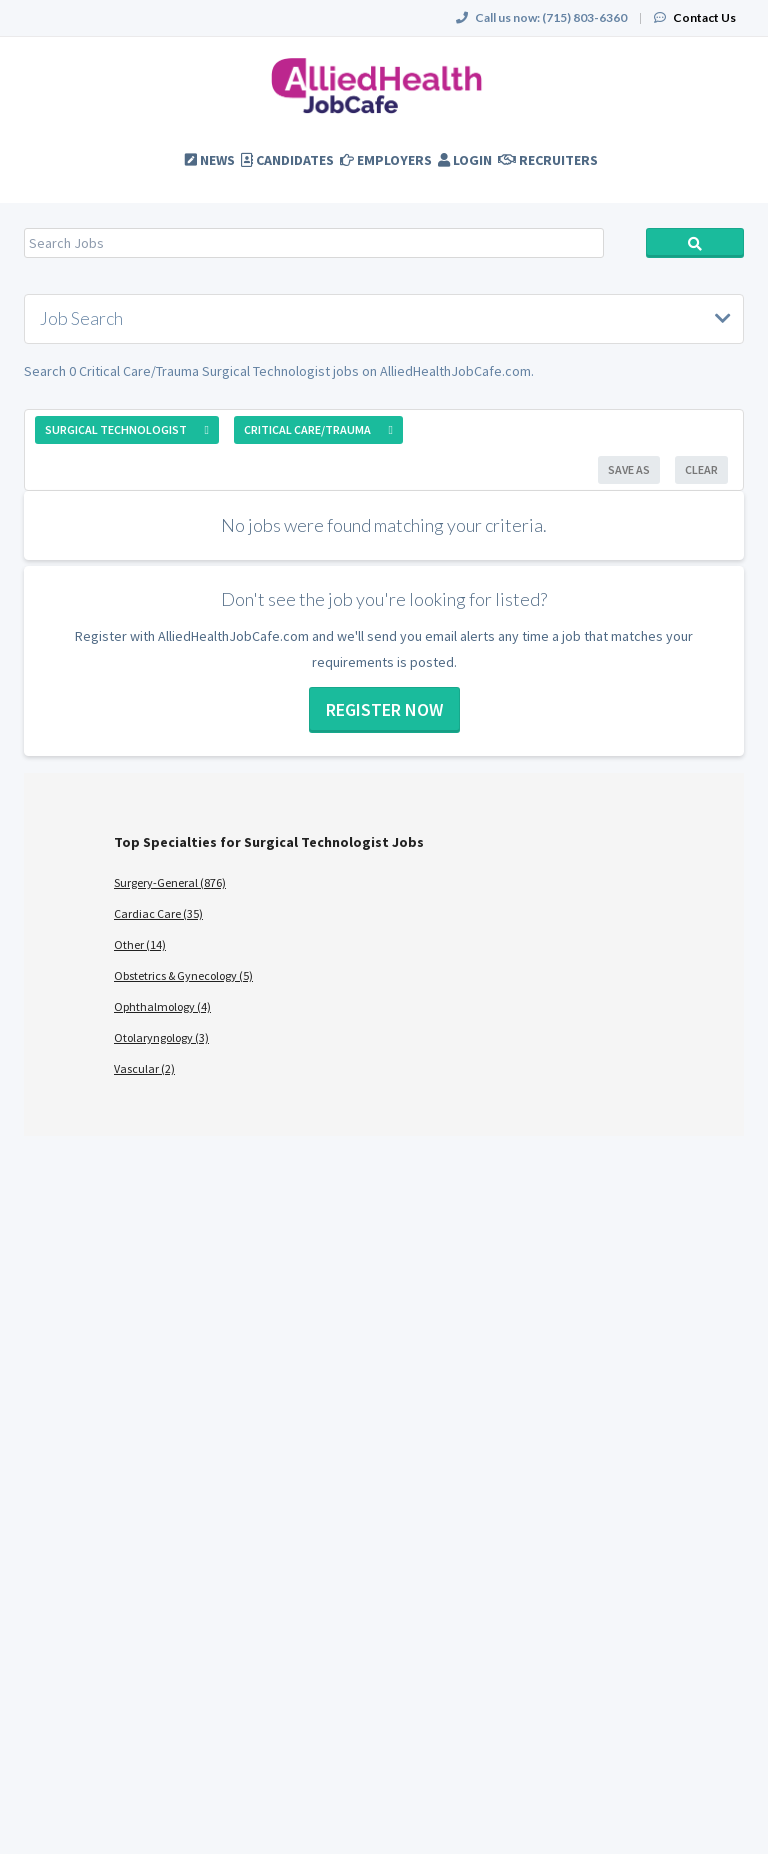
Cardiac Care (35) (158, 913)
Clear (701, 469)
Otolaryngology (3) (161, 1037)
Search (695, 243)
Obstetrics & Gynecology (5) (183, 975)
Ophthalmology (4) (162, 1006)
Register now (384, 709)
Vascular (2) (144, 1068)
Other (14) (140, 944)
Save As (629, 469)
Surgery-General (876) (170, 882)
